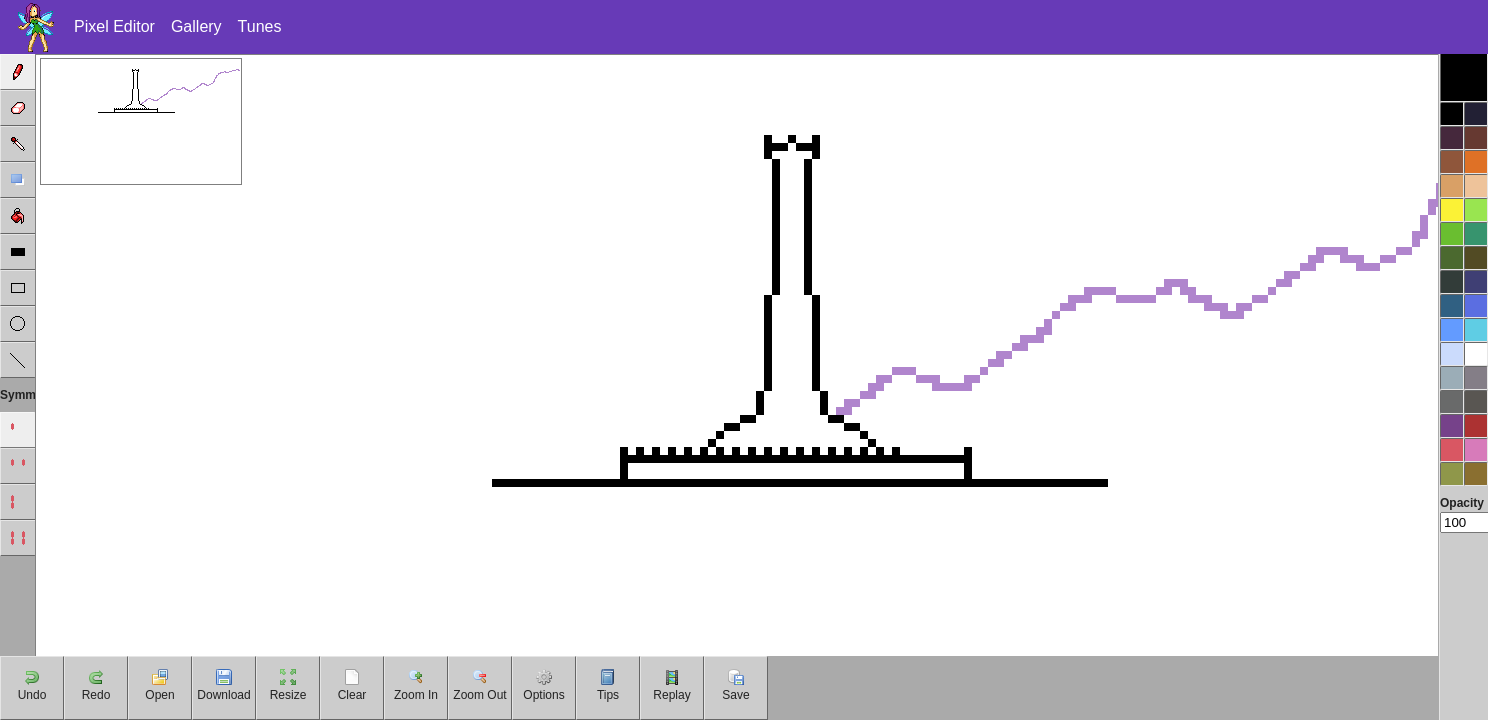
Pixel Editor (114, 26)
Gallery (196, 26)
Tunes (260, 26)
